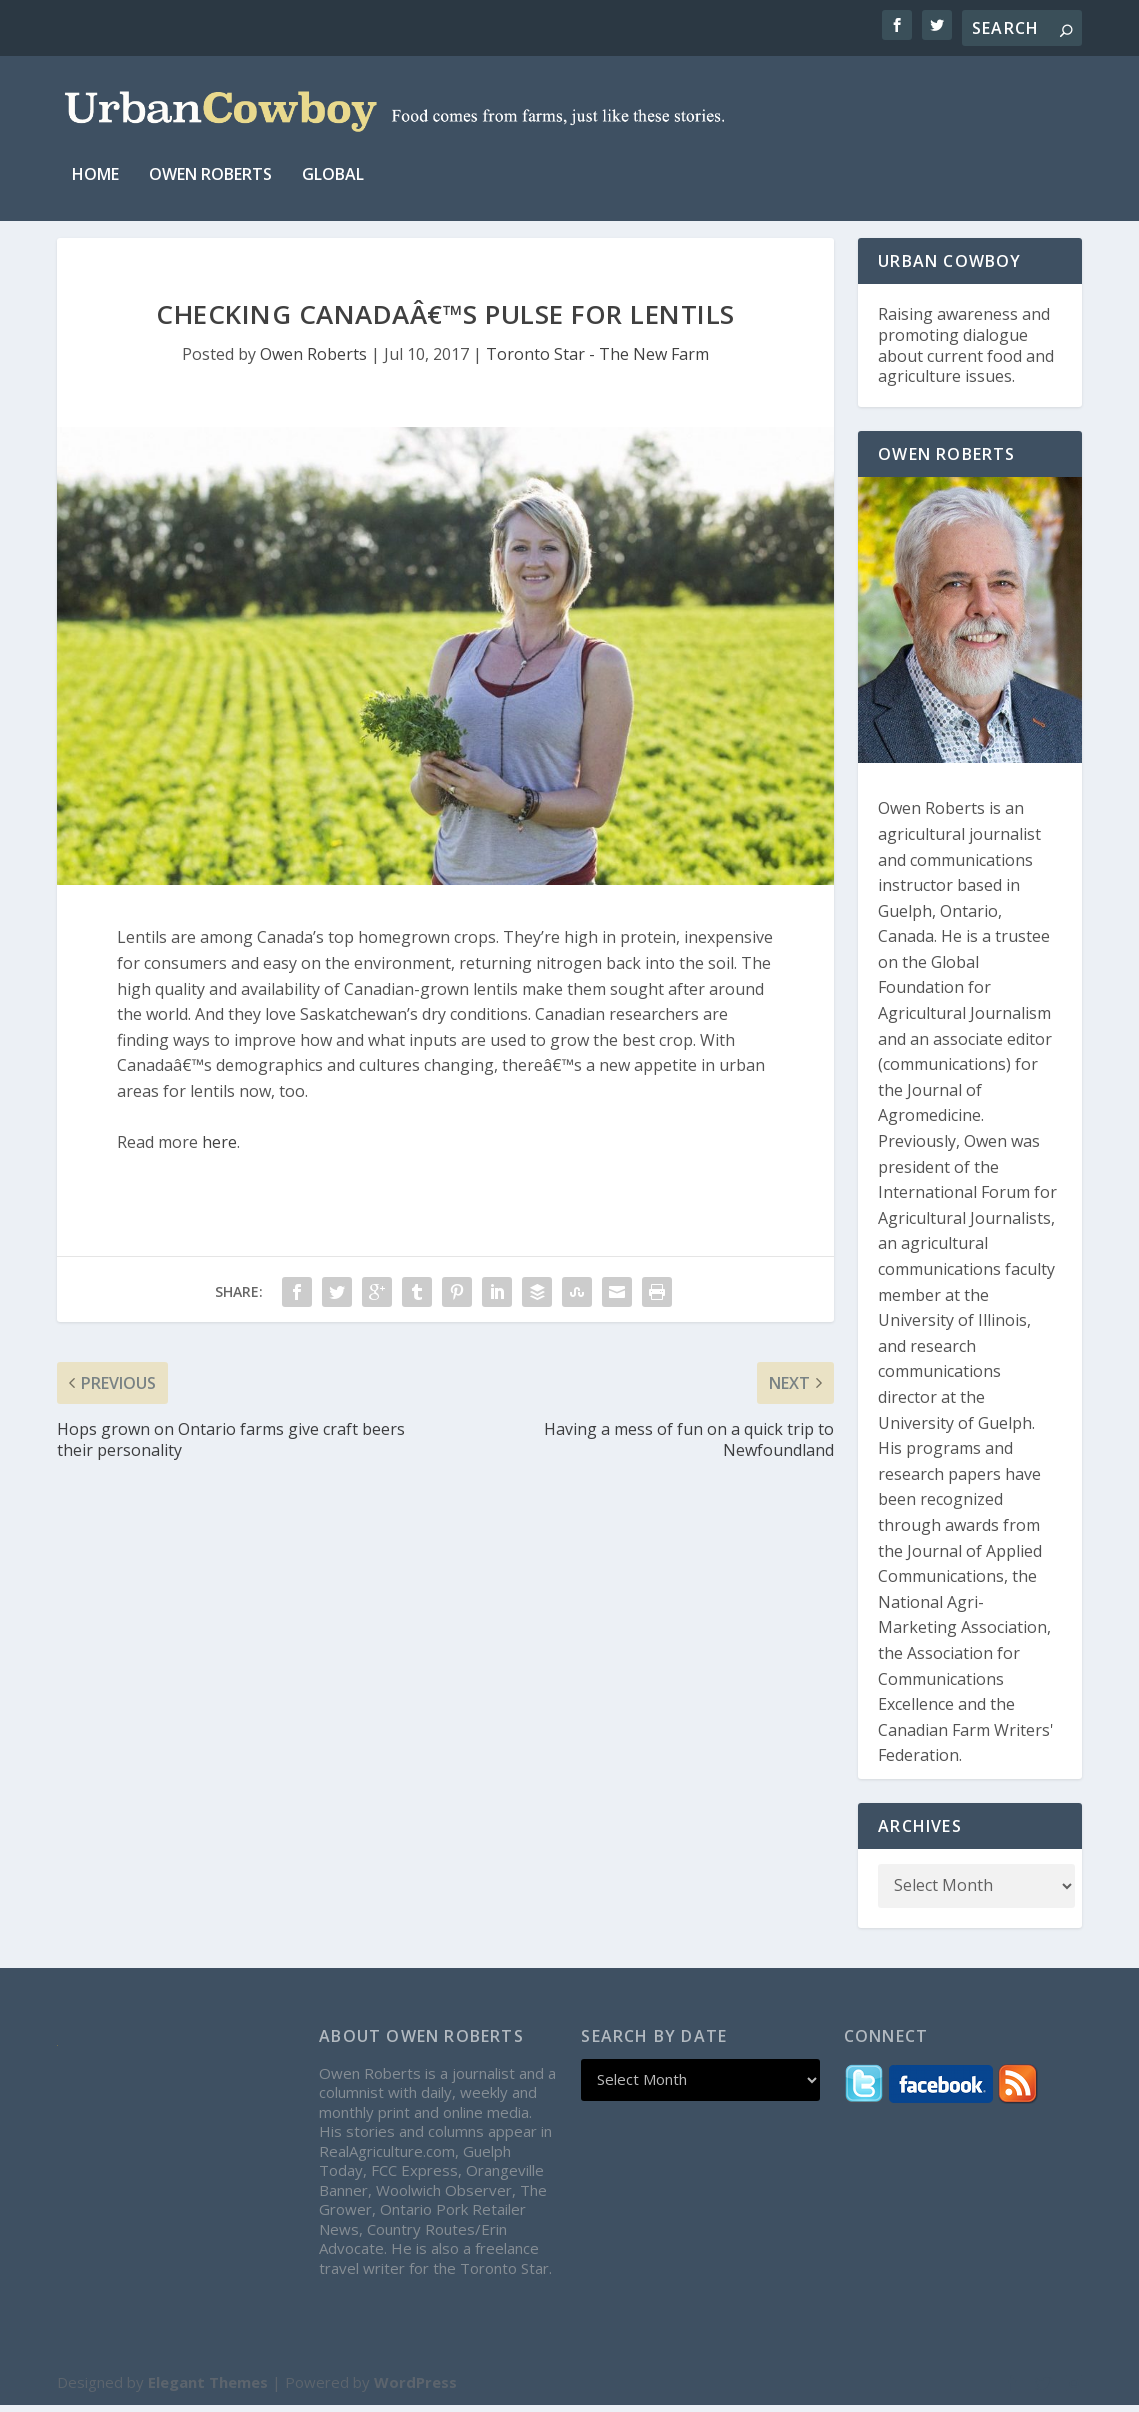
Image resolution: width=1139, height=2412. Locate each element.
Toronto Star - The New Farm (597, 361)
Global (333, 159)
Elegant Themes (208, 2389)
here (219, 1149)
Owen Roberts (210, 159)
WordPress (415, 2389)
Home (95, 159)
